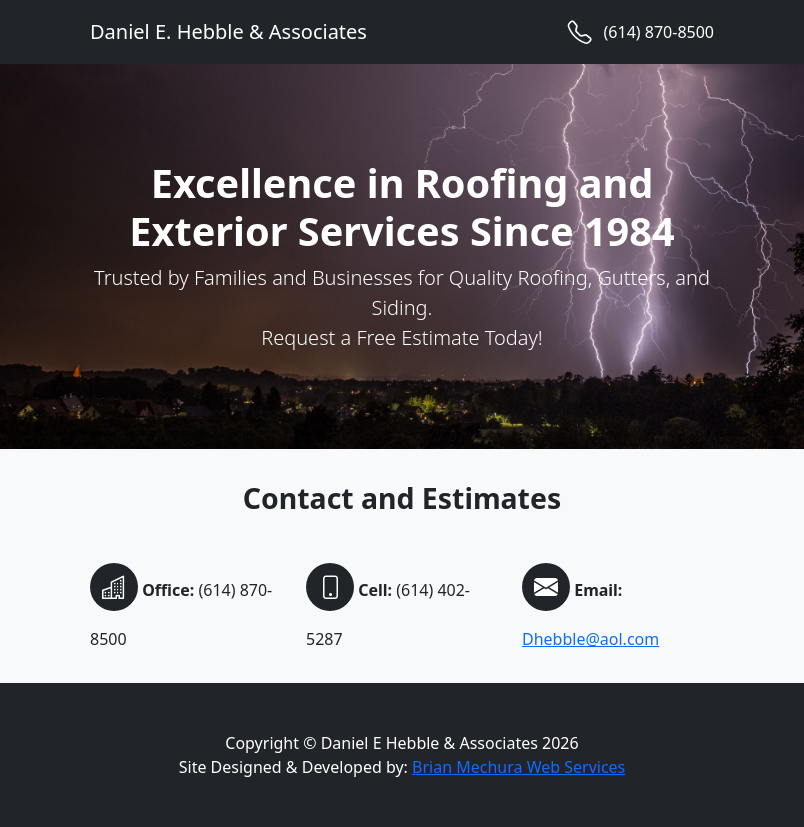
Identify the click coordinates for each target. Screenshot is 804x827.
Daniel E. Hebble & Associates (228, 31)
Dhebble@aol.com (590, 639)
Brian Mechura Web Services (518, 767)
